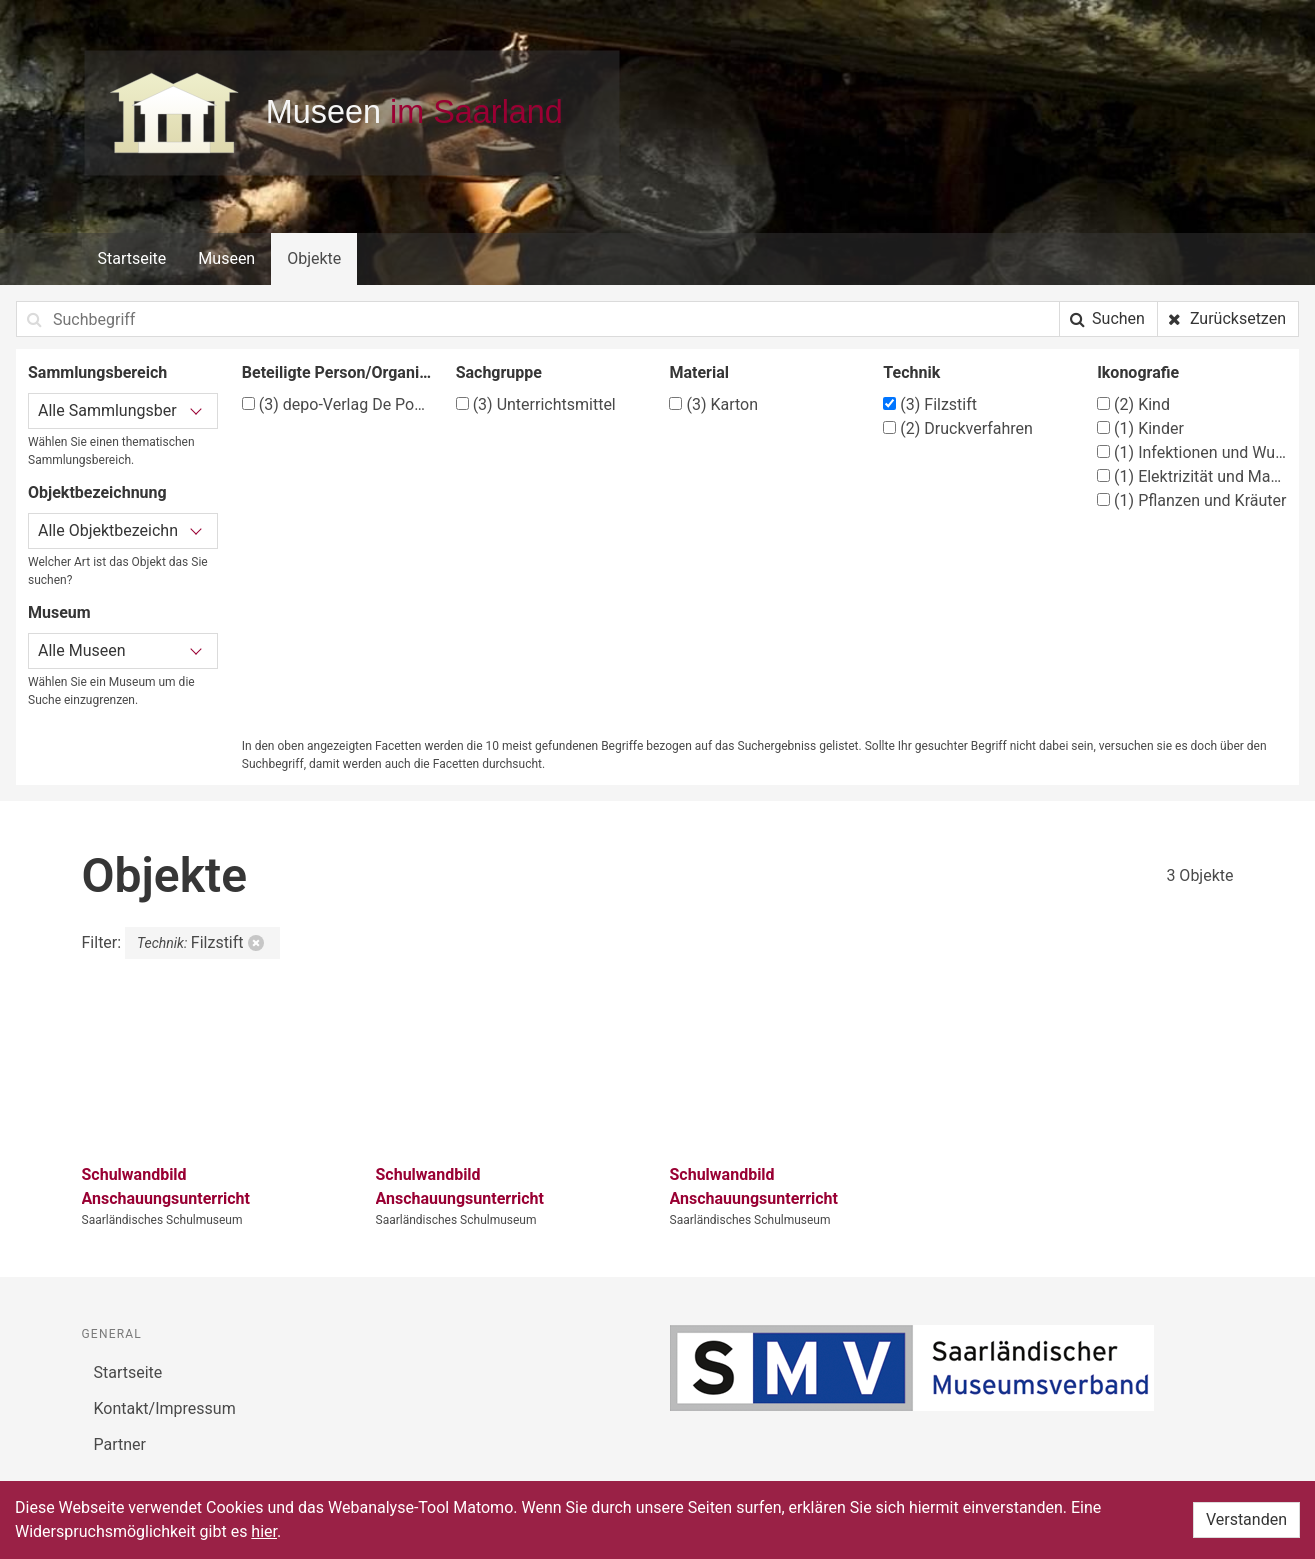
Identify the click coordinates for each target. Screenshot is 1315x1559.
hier (264, 1531)
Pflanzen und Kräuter (1191, 500)
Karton (713, 404)
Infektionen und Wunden (1192, 452)
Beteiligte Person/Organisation (337, 372)
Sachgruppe (499, 372)
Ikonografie (1138, 372)
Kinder (1140, 428)
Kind (1133, 404)
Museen (226, 258)
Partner (120, 1444)
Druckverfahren (958, 428)
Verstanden (1246, 1519)
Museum (59, 612)
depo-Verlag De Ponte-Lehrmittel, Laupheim (337, 404)
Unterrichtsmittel (536, 404)
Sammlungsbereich (97, 372)
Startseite (132, 258)
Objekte (314, 258)
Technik (911, 372)
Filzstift (930, 404)
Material (699, 372)
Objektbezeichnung (97, 492)
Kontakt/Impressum (165, 1408)
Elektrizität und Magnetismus (1192, 476)
